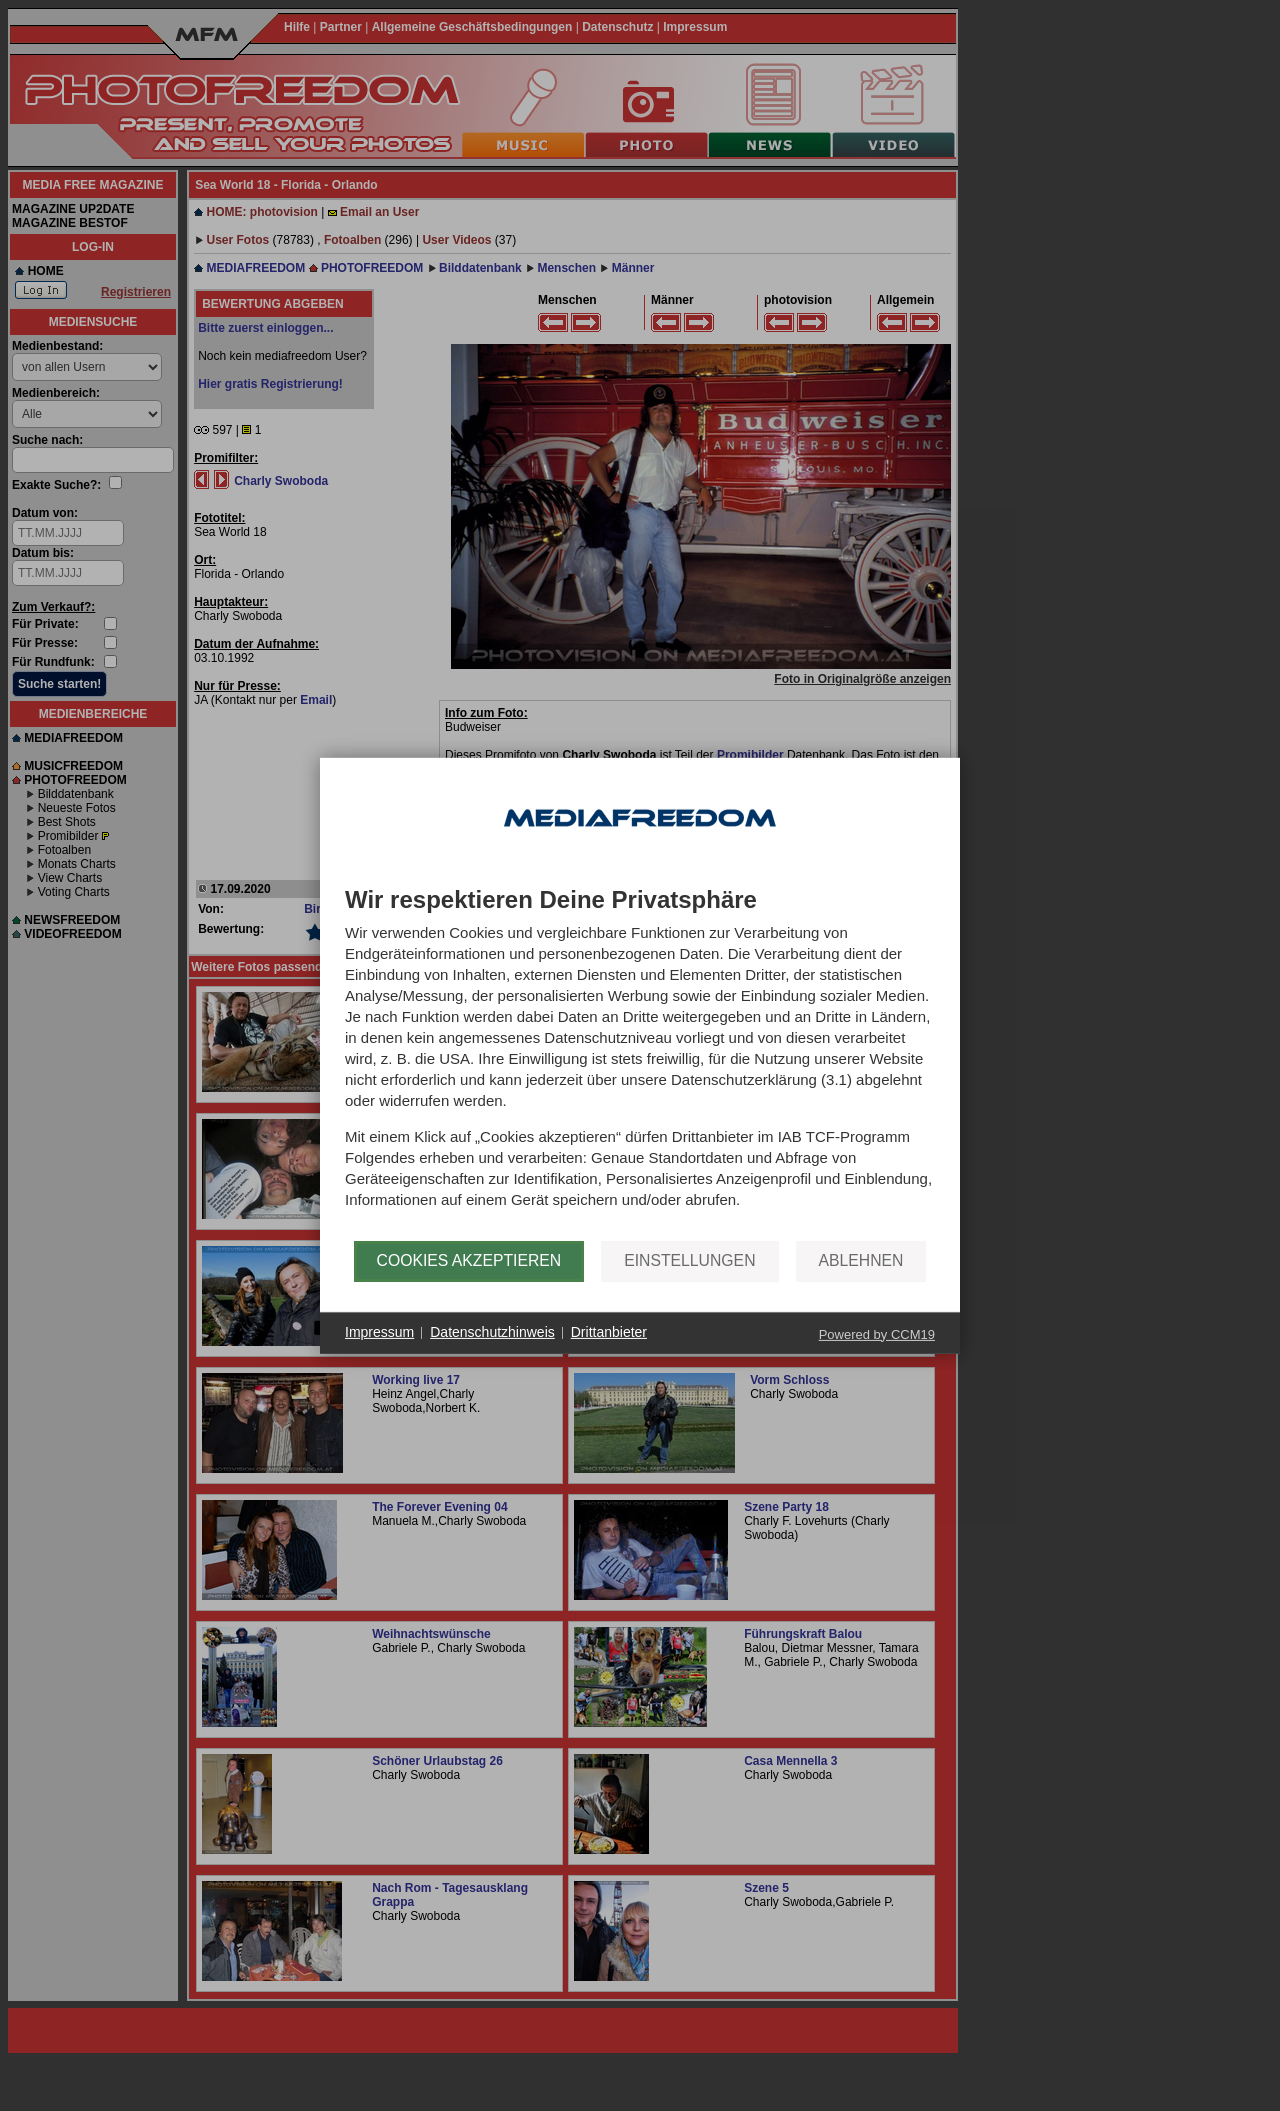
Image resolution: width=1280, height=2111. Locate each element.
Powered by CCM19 (877, 1333)
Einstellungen (689, 1260)
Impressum (379, 1332)
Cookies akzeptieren (469, 1260)
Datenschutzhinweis (492, 1332)
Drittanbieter (609, 1332)
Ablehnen (861, 1260)
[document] (640, 1063)
